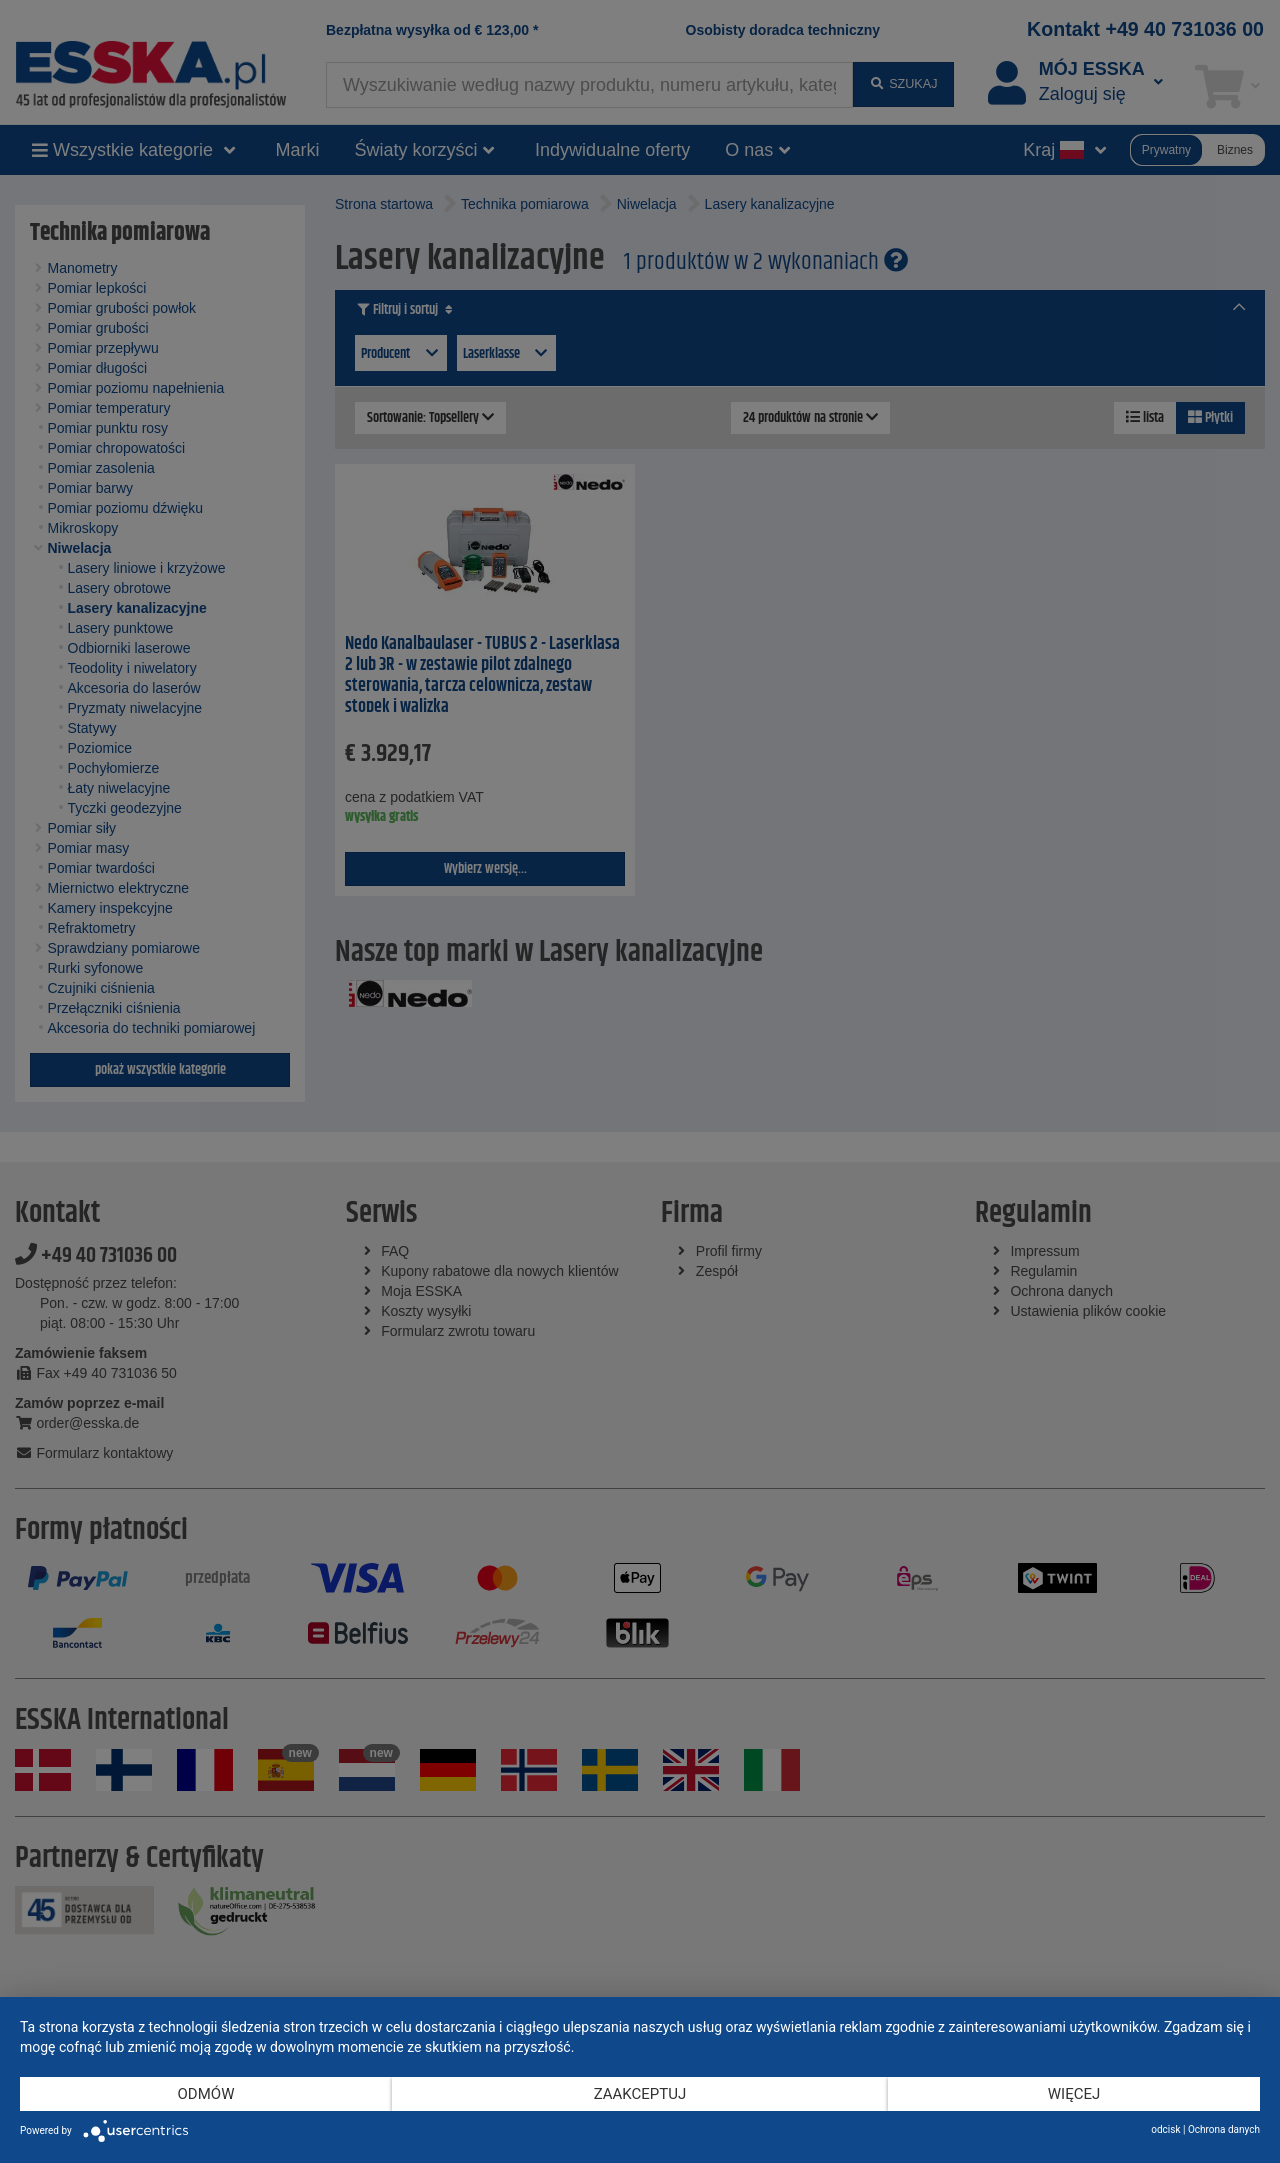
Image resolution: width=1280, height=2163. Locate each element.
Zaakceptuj (640, 2094)
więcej (1074, 2094)
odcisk (1165, 2129)
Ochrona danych (1224, 2129)
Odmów (206, 2094)
